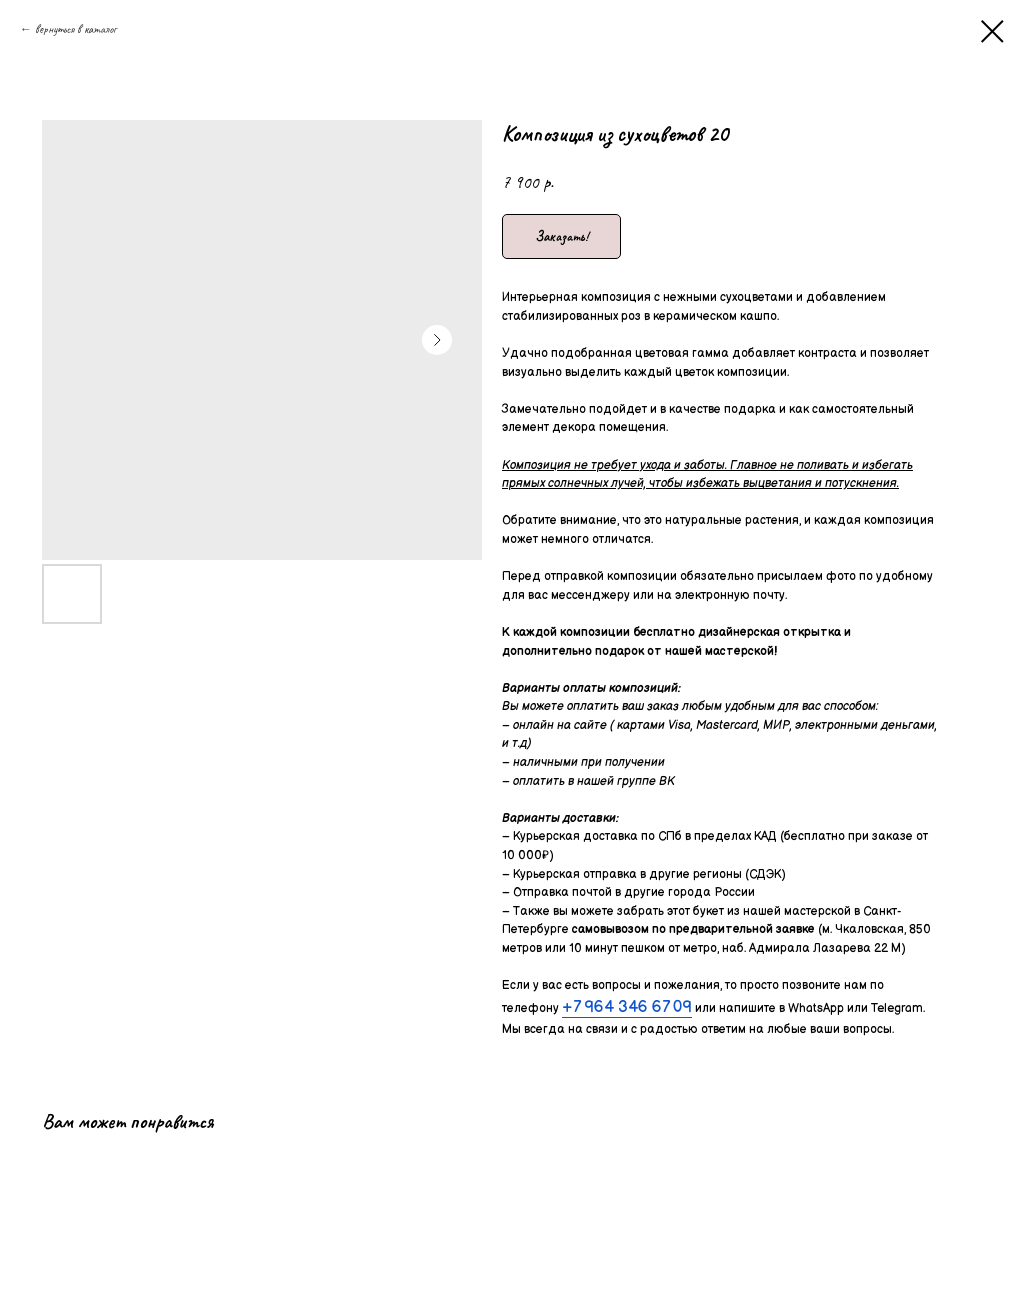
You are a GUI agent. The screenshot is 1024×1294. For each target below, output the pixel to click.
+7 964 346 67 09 (627, 1007)
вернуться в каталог (75, 29)
